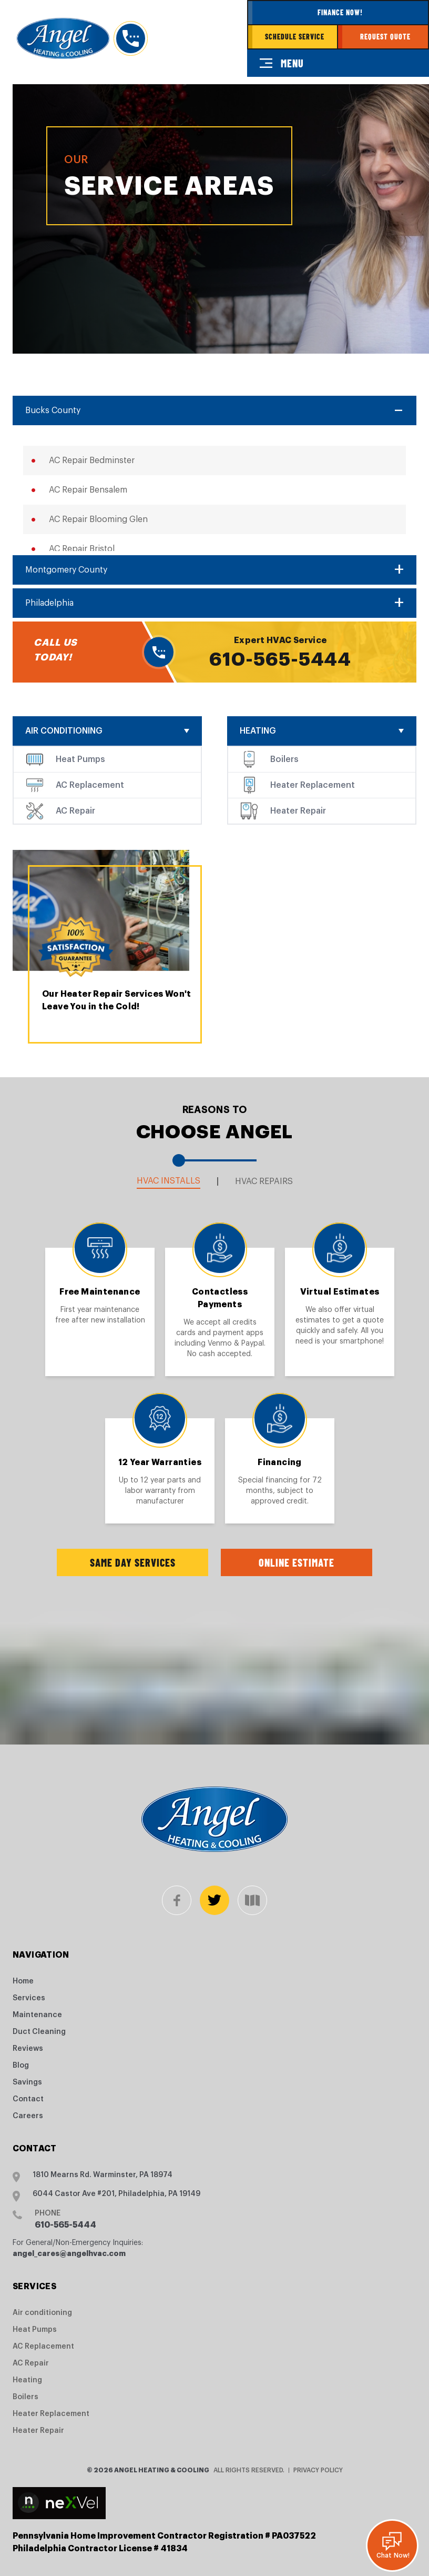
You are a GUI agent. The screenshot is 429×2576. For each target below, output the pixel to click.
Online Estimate (296, 1562)
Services (29, 1998)
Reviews (28, 2048)
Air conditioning (64, 731)
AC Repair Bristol (82, 549)
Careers (28, 2116)
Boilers (284, 759)
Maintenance (37, 2015)
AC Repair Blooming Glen (98, 519)
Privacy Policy (318, 2470)
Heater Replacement (312, 785)
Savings (27, 2082)
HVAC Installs (168, 1181)
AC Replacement (90, 785)
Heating (258, 731)
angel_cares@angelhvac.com (69, 2253)
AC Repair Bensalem (88, 490)
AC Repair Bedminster (92, 460)
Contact (28, 2099)
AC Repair (75, 811)
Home (23, 1981)
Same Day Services (133, 1562)
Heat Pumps (80, 759)
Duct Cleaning (39, 2032)
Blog (21, 2065)
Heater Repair (298, 811)
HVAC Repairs (264, 1181)
